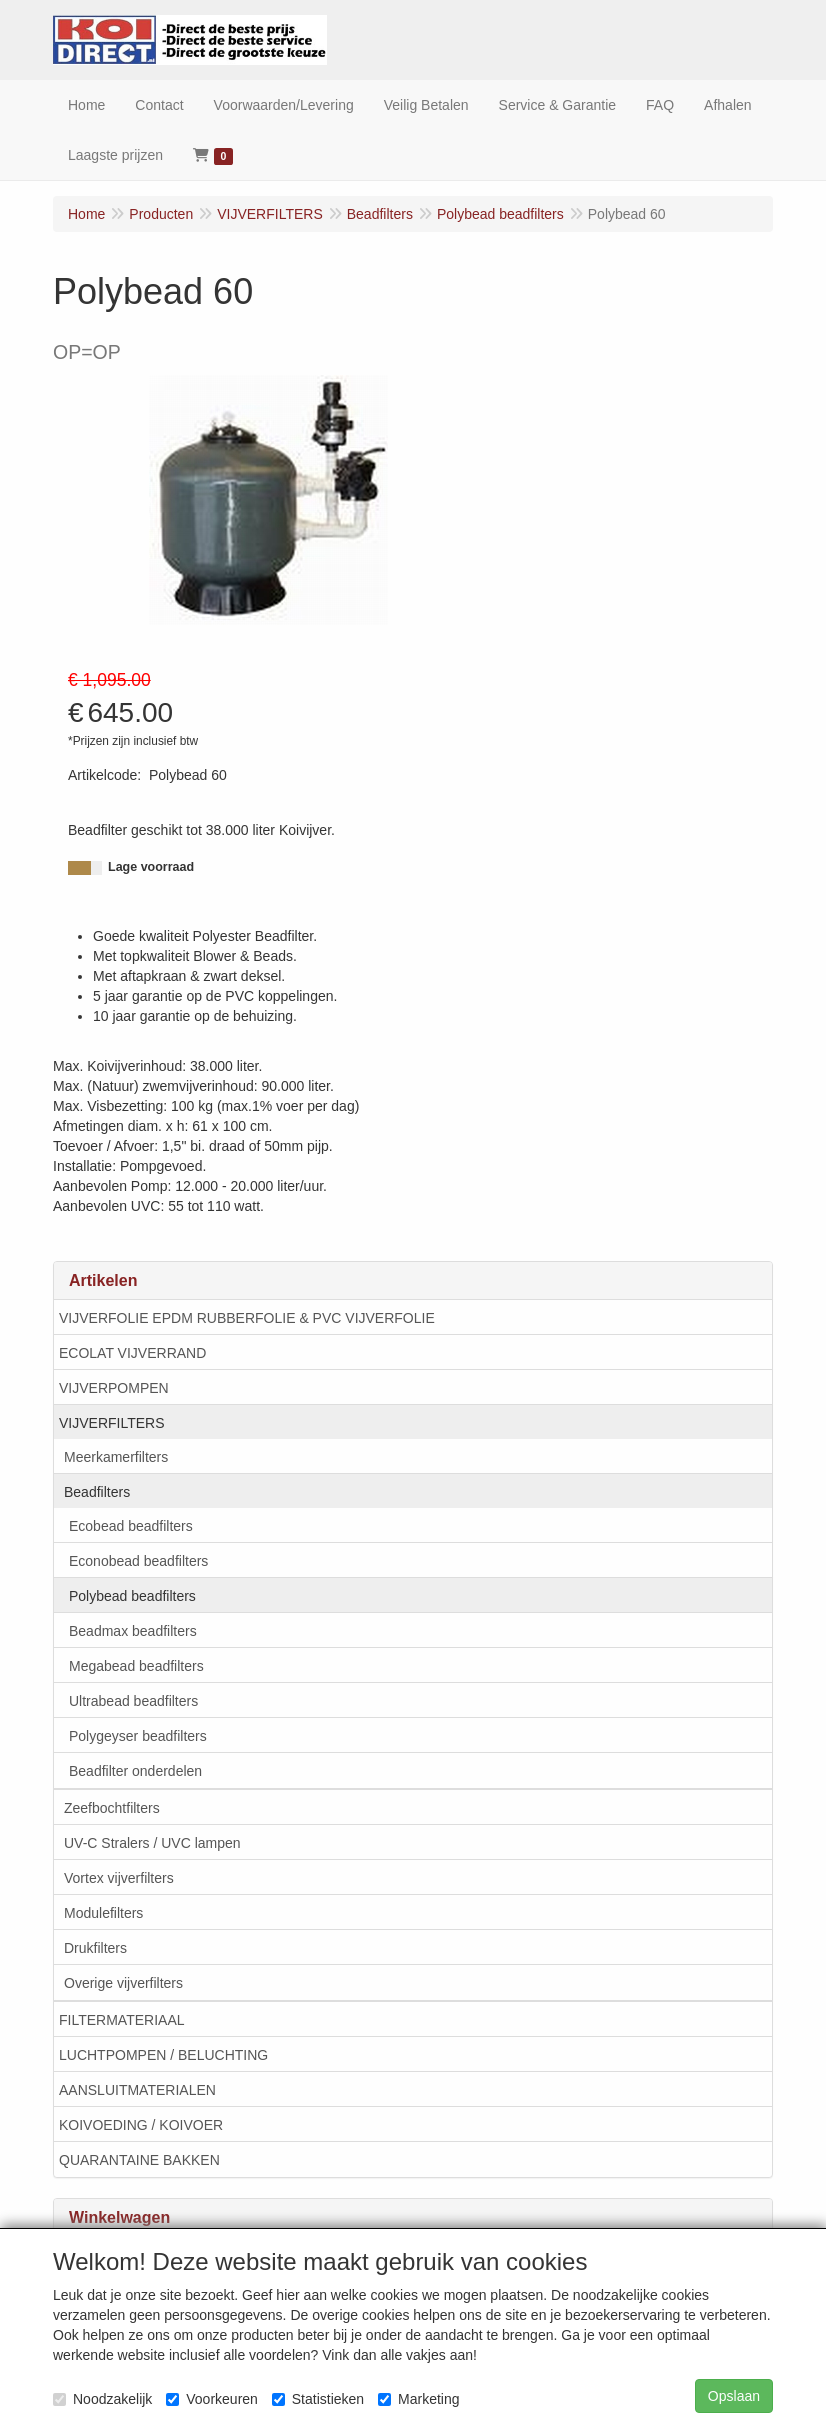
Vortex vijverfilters (119, 1878)
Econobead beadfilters (138, 1561)
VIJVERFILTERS (112, 1423)
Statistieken (318, 2399)
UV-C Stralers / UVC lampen (152, 1843)
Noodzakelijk (102, 2399)
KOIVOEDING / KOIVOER (141, 2125)
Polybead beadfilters (132, 1596)
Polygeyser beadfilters (138, 1736)
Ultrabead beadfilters (133, 1701)
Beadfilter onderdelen (135, 1771)
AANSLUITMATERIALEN (137, 2090)
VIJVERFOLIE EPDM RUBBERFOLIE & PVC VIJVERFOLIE (247, 1318)
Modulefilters (103, 1913)
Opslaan (734, 2396)
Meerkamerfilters (116, 1457)
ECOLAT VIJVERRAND (132, 1353)
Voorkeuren (212, 2399)
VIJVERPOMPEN (114, 1388)
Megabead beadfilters (136, 1666)
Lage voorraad (151, 867)
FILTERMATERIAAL (122, 2020)
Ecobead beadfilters (131, 1526)
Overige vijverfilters (123, 1983)
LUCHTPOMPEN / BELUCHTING (163, 2055)
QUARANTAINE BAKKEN (139, 2160)
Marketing (418, 2399)
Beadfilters (97, 1492)
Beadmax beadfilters (133, 1631)
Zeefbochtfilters (112, 1808)
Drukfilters (95, 1948)
